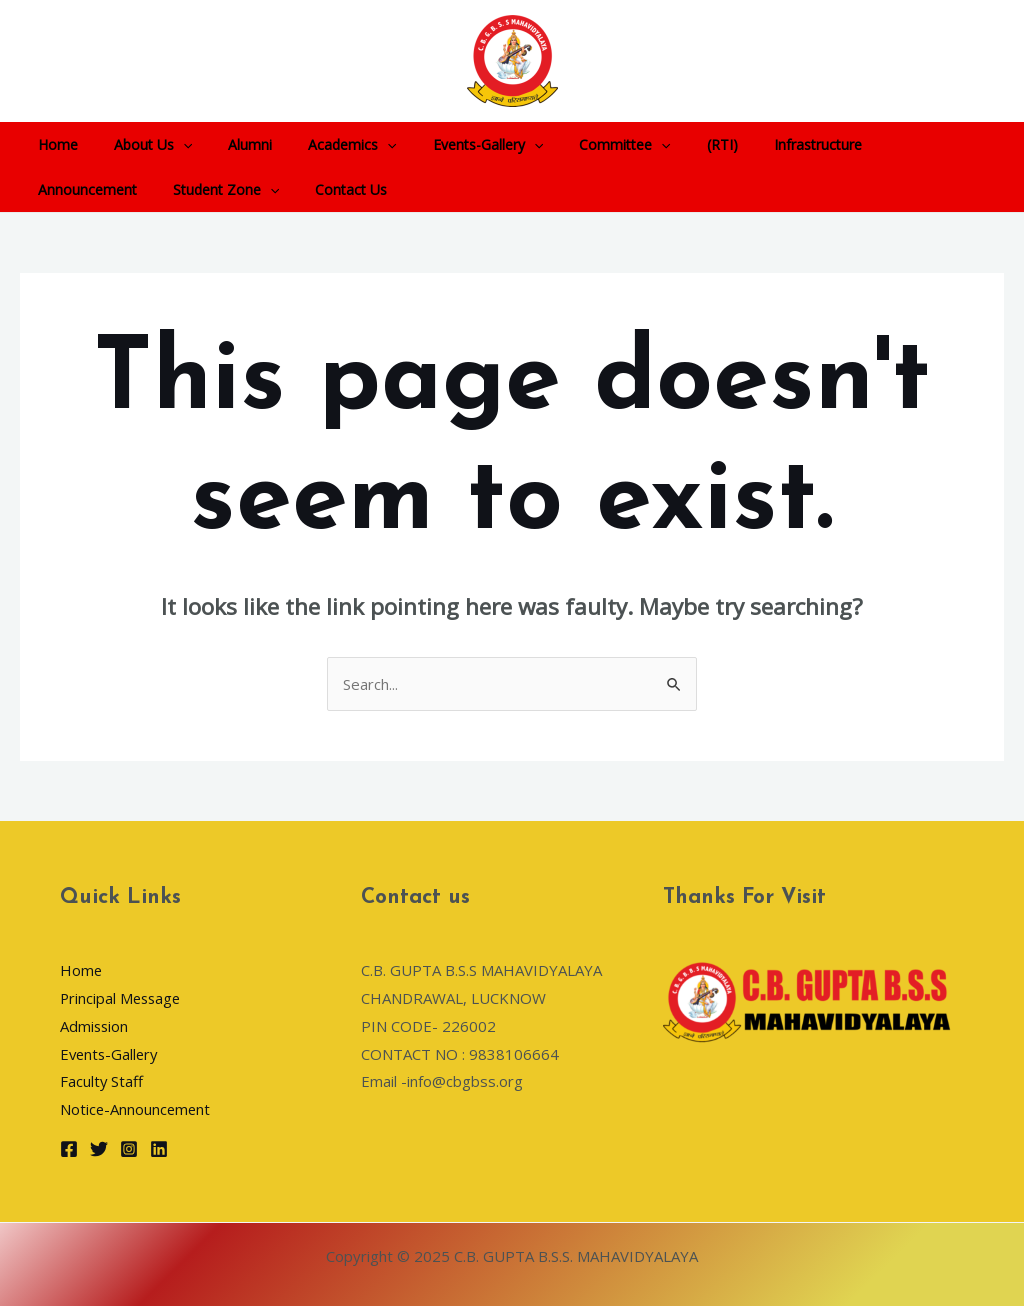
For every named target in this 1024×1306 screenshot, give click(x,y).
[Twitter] (99, 1149)
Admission (95, 1026)
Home (54, 144)
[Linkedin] (159, 1149)
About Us (141, 144)
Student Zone (87, 189)
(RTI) (670, 144)
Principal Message (122, 998)
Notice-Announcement (136, 1109)
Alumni (230, 144)
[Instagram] (129, 1149)
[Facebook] (69, 1149)
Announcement (879, 144)
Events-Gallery (452, 144)
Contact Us (204, 189)
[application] (171, 144)
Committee (580, 144)
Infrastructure (758, 144)
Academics (324, 144)
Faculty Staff (102, 1081)
